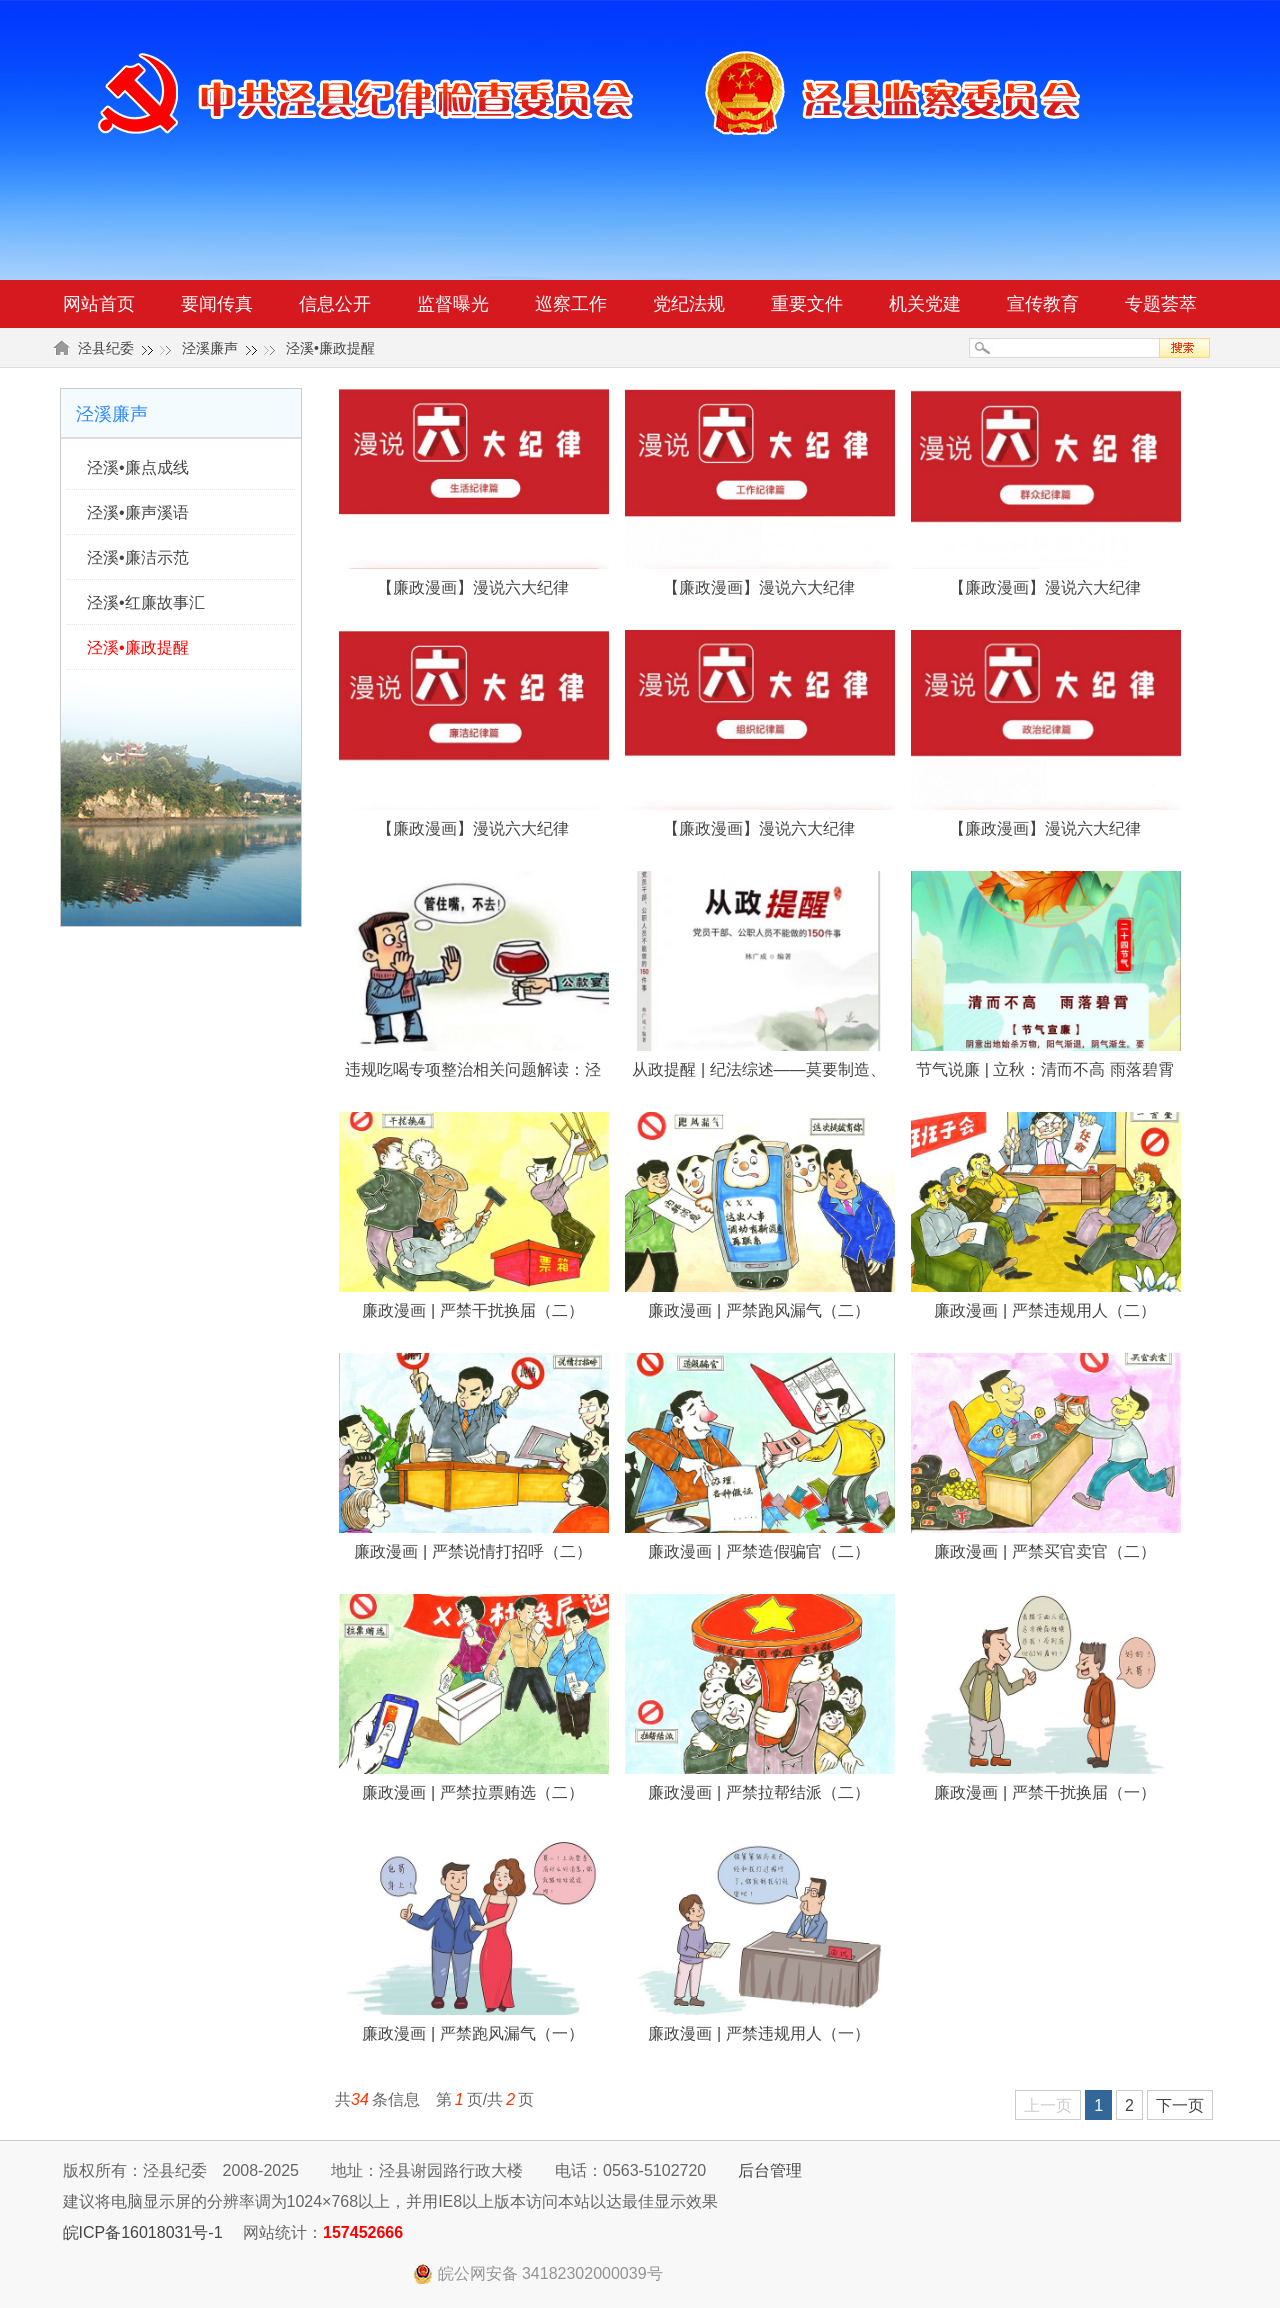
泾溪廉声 (210, 348)
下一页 (1180, 2105)
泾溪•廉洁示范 (138, 557)
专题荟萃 (1161, 304)
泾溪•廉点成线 (138, 467)
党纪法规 (689, 304)
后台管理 (770, 2170)
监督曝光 (453, 304)
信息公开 (335, 304)
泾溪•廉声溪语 (138, 512)
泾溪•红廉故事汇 (146, 602)
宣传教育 (1043, 304)
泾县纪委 (106, 348)
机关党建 (925, 304)
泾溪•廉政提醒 (330, 348)
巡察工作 (571, 304)
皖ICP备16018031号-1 (143, 2232)
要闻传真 (217, 304)
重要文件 (807, 304)
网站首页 (99, 304)
